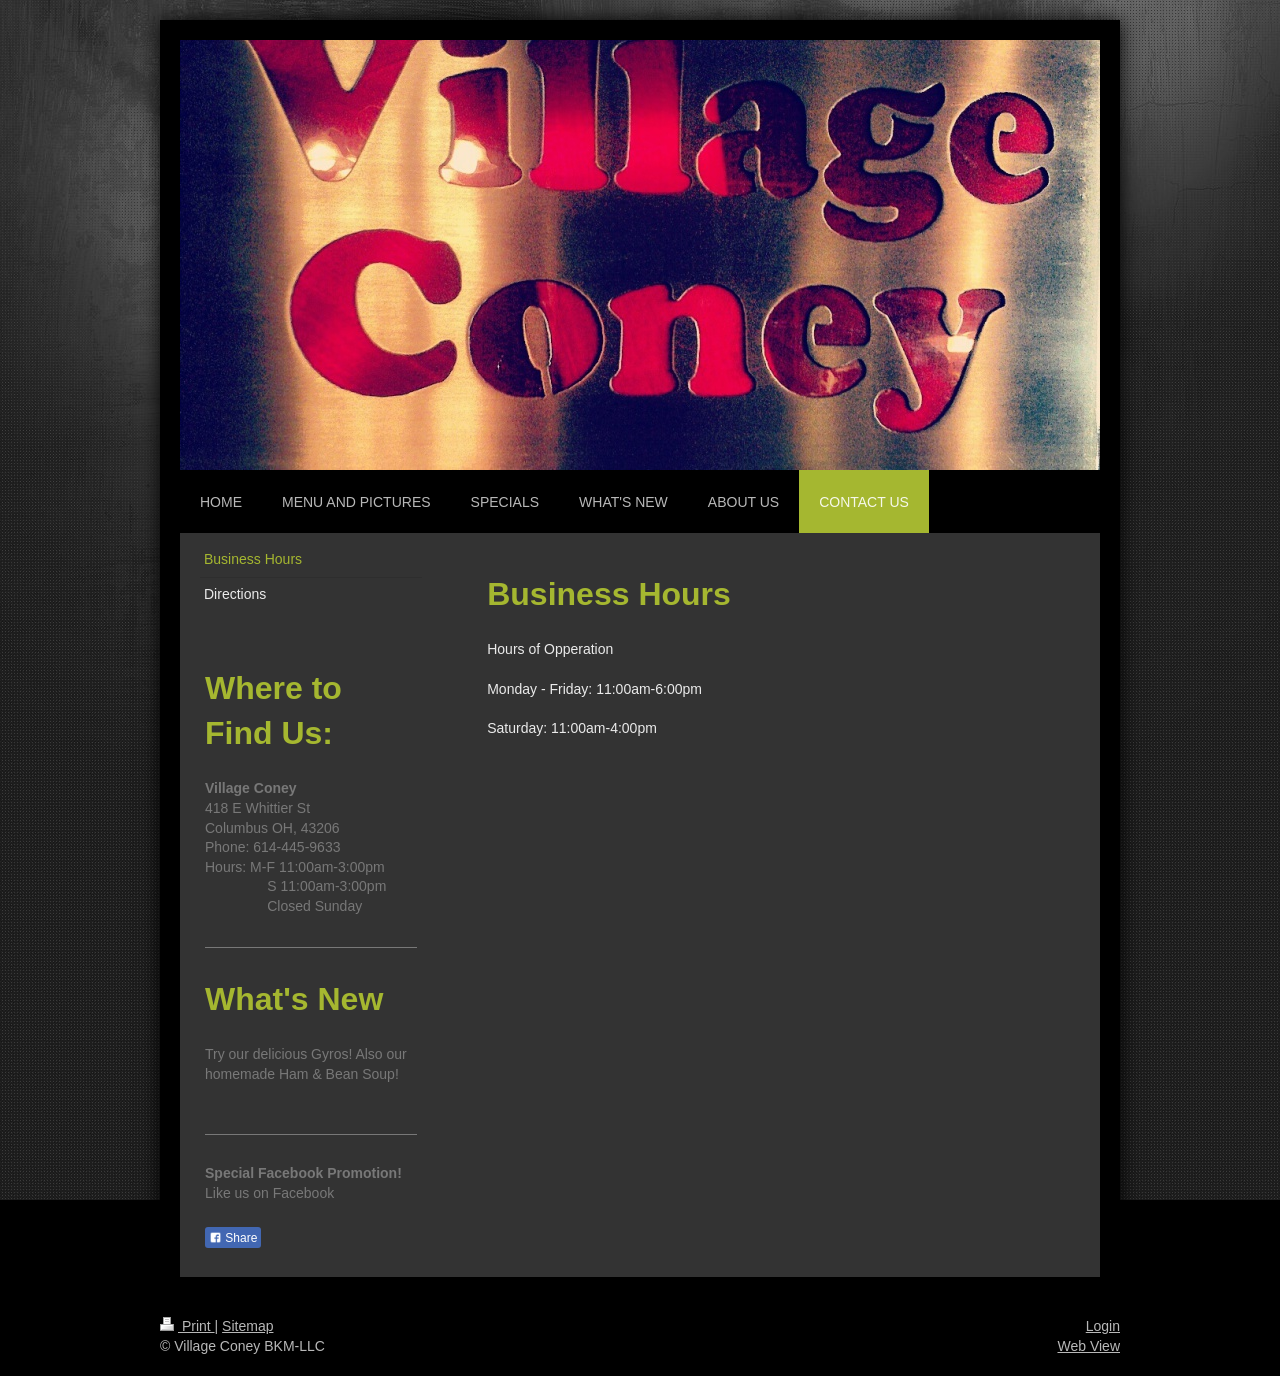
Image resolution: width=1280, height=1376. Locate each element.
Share (233, 1238)
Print (187, 1326)
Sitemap (247, 1326)
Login (1103, 1326)
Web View (1088, 1346)
